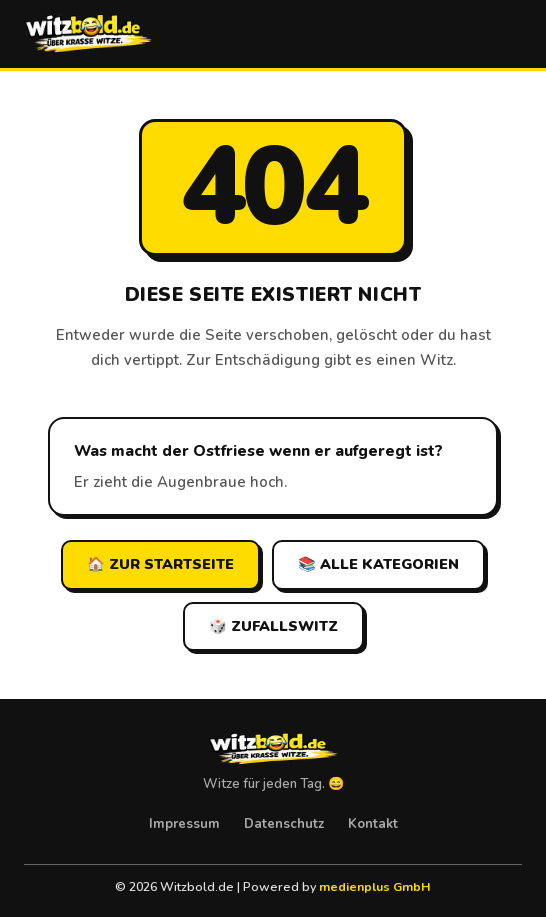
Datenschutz (284, 824)
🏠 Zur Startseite (160, 564)
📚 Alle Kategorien (378, 564)
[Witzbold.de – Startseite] (88, 34)
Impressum (184, 824)
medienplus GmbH (375, 886)
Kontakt (373, 824)
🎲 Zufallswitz (273, 626)
